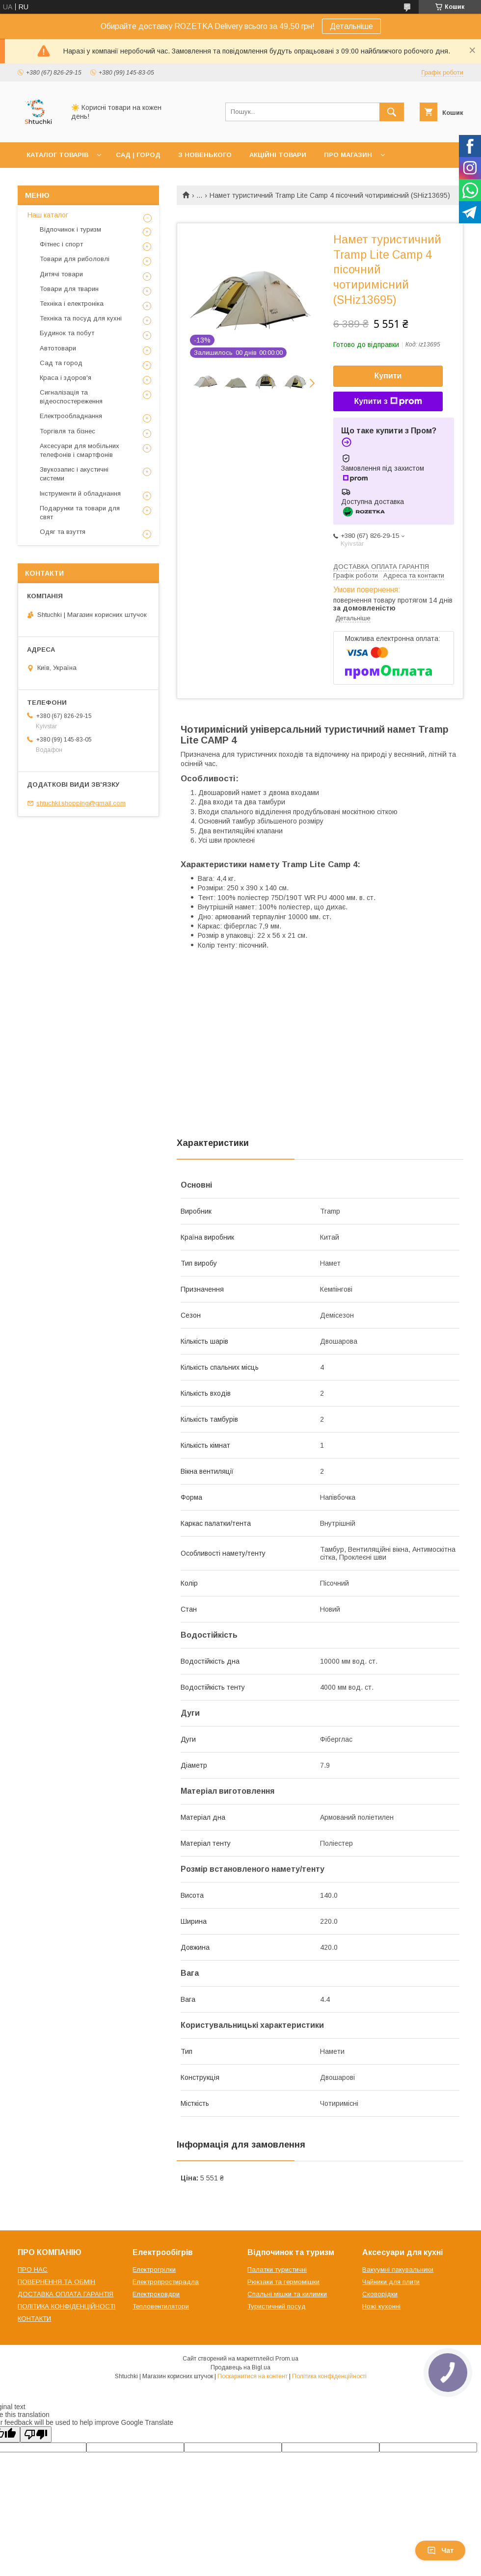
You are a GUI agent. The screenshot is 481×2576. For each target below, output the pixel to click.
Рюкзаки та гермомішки (283, 2281)
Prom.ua (286, 2358)
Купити (388, 376)
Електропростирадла (166, 2281)
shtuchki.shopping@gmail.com (81, 803)
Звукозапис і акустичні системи (74, 474)
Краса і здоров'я (65, 377)
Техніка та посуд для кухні (81, 318)
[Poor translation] (36, 2434)
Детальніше (351, 26)
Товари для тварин (69, 288)
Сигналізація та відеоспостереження (71, 397)
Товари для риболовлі (74, 259)
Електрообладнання (71, 416)
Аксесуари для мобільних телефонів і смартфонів (79, 450)
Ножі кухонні (381, 2306)
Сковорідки (380, 2294)
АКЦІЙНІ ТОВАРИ (277, 155)
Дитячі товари (61, 274)
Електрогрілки (154, 2269)
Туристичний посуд (276, 2306)
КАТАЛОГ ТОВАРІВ (57, 155)
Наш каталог (47, 215)
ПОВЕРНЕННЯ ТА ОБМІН (56, 2281)
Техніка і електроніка (72, 303)
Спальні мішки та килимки (287, 2294)
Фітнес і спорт (61, 244)
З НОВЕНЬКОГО (205, 155)
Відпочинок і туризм (70, 229)
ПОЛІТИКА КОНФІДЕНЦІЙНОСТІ (66, 2306)
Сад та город (61, 363)
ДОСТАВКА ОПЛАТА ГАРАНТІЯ (65, 2294)
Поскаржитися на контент (252, 2376)
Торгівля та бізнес (67, 431)
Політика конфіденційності (329, 2376)
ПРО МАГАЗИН (348, 155)
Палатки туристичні (277, 2269)
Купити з (388, 401)
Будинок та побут (67, 333)
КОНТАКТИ (34, 2318)
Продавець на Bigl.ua (240, 2367)
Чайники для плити (391, 2281)
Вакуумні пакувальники (397, 2269)
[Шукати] (391, 112)
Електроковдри (156, 2294)
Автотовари (58, 348)
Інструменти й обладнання (80, 493)
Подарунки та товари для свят (80, 513)
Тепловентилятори (161, 2306)
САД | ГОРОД (138, 155)
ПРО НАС (33, 2269)
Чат (440, 2550)
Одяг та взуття (62, 531)
